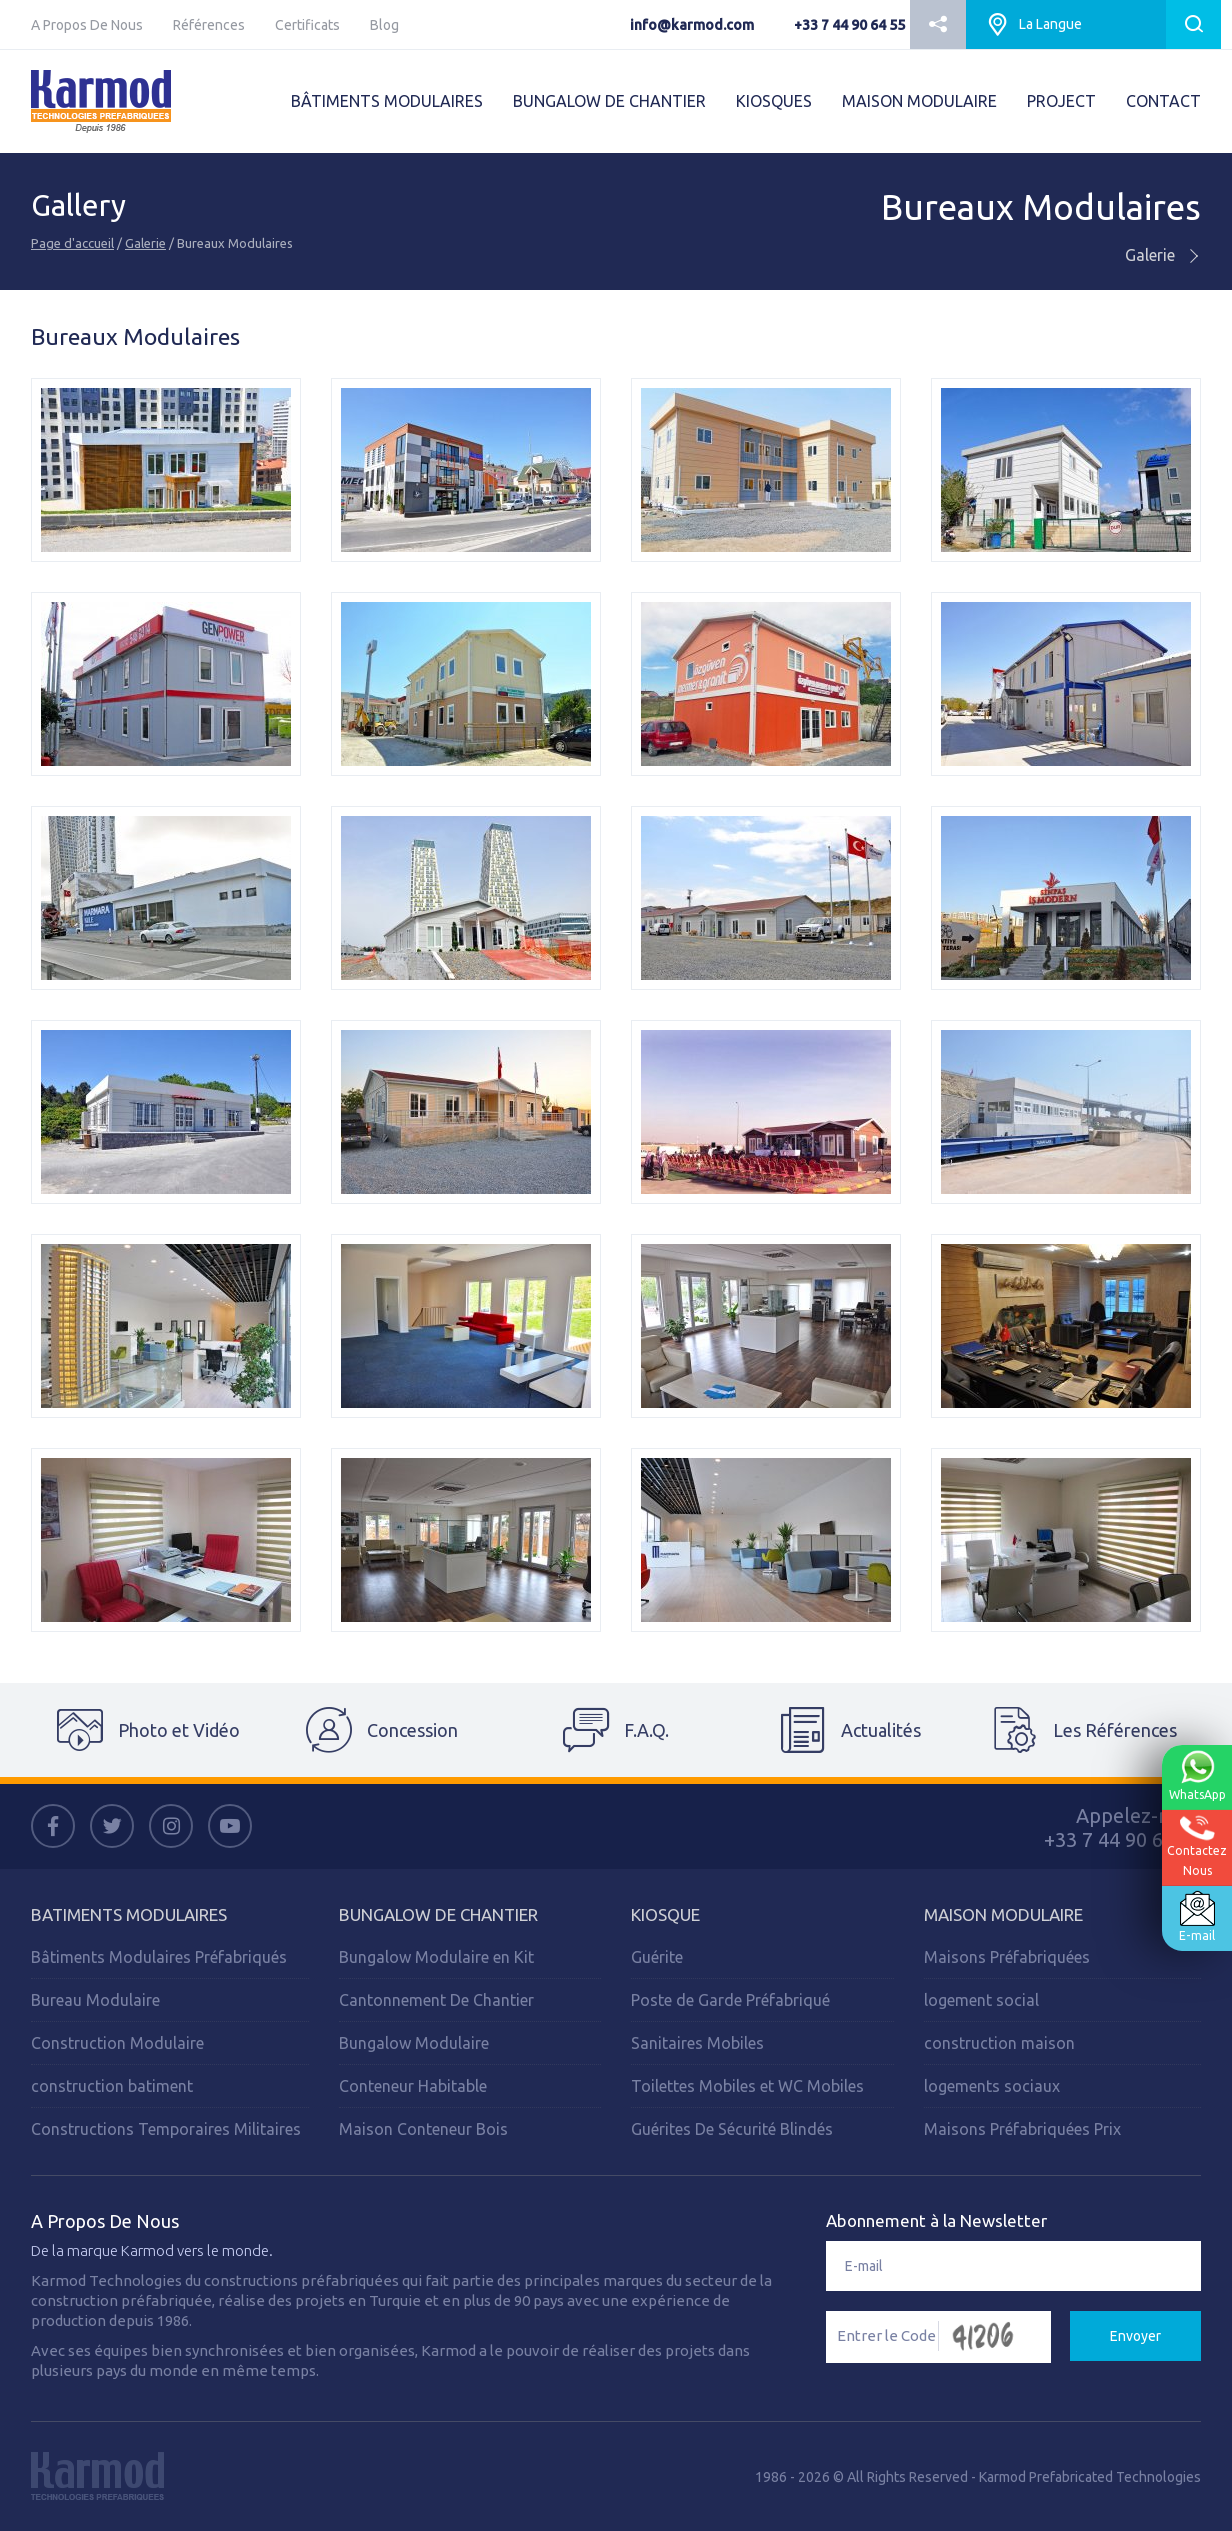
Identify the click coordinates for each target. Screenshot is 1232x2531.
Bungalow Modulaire (414, 2043)
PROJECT (1061, 101)
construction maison (999, 2043)
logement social (981, 2000)
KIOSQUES (774, 101)
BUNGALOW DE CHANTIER (609, 101)
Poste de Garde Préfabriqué (730, 2000)
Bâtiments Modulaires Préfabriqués (159, 1957)
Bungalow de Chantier (438, 1914)
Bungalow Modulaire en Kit (436, 1957)
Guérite (657, 1957)
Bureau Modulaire (95, 2000)
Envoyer (1135, 2336)
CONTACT (1163, 101)
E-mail (1196, 1917)
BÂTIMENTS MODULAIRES (387, 101)
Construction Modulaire (117, 2043)
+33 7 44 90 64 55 (849, 25)
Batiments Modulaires (129, 1914)
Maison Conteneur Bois (423, 2129)
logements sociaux (992, 2086)
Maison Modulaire (1003, 1914)
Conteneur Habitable (413, 2086)
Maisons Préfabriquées (1007, 1957)
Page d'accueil (72, 243)
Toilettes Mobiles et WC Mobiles (747, 2086)
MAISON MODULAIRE (919, 101)
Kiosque (665, 1914)
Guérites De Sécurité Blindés (732, 2129)
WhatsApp (1196, 1776)
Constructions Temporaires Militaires (166, 2129)
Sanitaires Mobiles (697, 2043)
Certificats (307, 25)
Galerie (145, 243)
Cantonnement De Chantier (436, 2000)
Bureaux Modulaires (1041, 207)
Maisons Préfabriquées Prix (1022, 2129)
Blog (384, 25)
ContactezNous (1196, 1846)
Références (209, 25)
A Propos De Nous (87, 25)
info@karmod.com (692, 25)
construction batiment (112, 2086)
